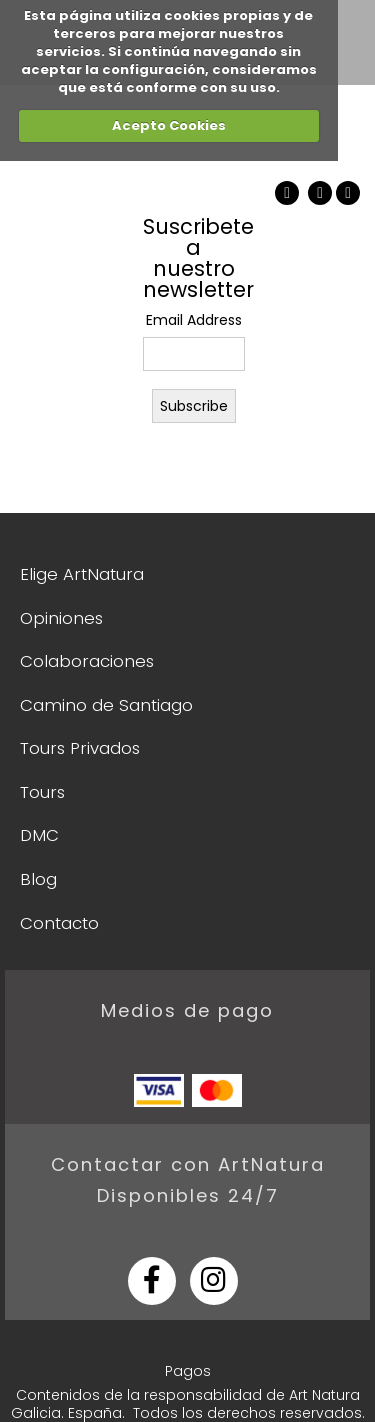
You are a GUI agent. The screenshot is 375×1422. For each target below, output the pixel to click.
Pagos (188, 1371)
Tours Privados (80, 748)
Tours (42, 792)
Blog (38, 879)
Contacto (59, 923)
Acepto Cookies (169, 125)
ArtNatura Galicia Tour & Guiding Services (69, 208)
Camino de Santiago (106, 705)
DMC (39, 835)
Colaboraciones (87, 661)
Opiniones (61, 618)
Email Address (194, 320)
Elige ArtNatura (82, 574)
